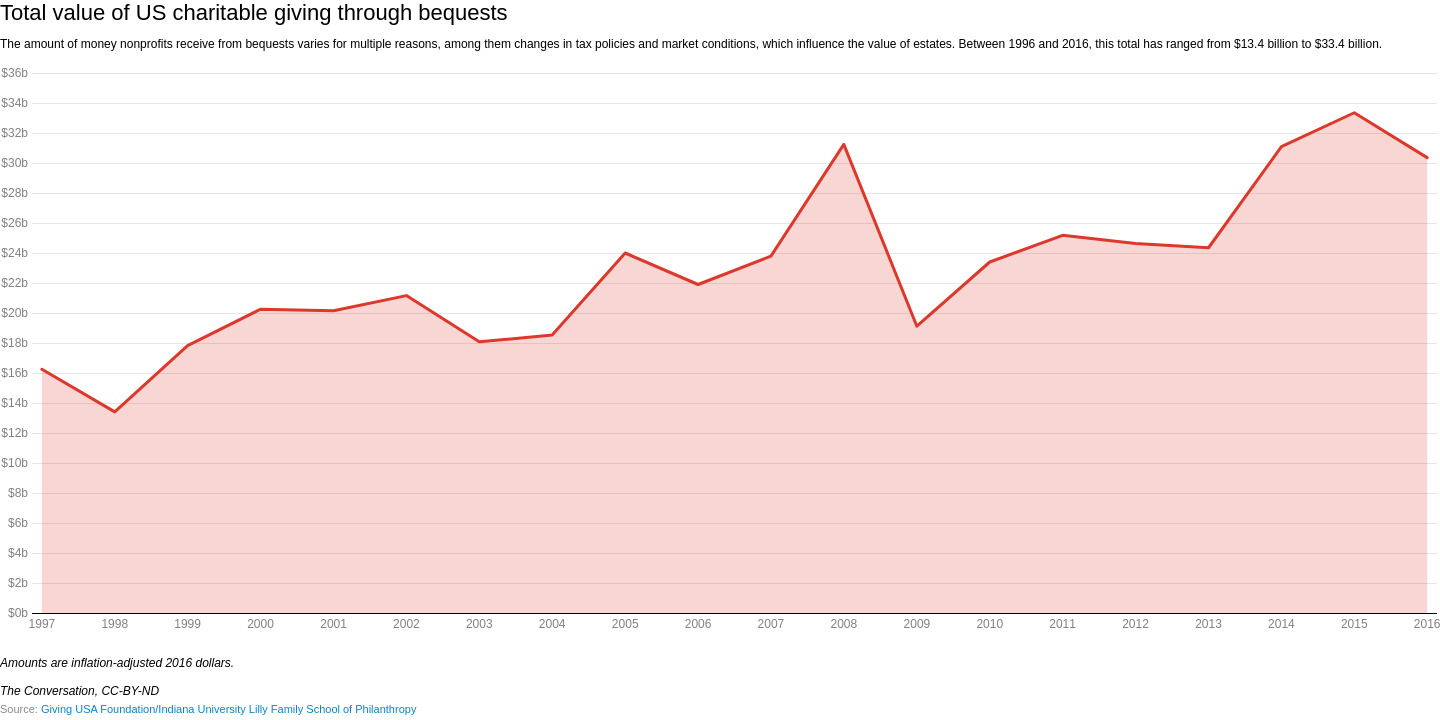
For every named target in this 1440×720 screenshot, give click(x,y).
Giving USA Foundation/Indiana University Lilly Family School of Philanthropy (228, 709)
